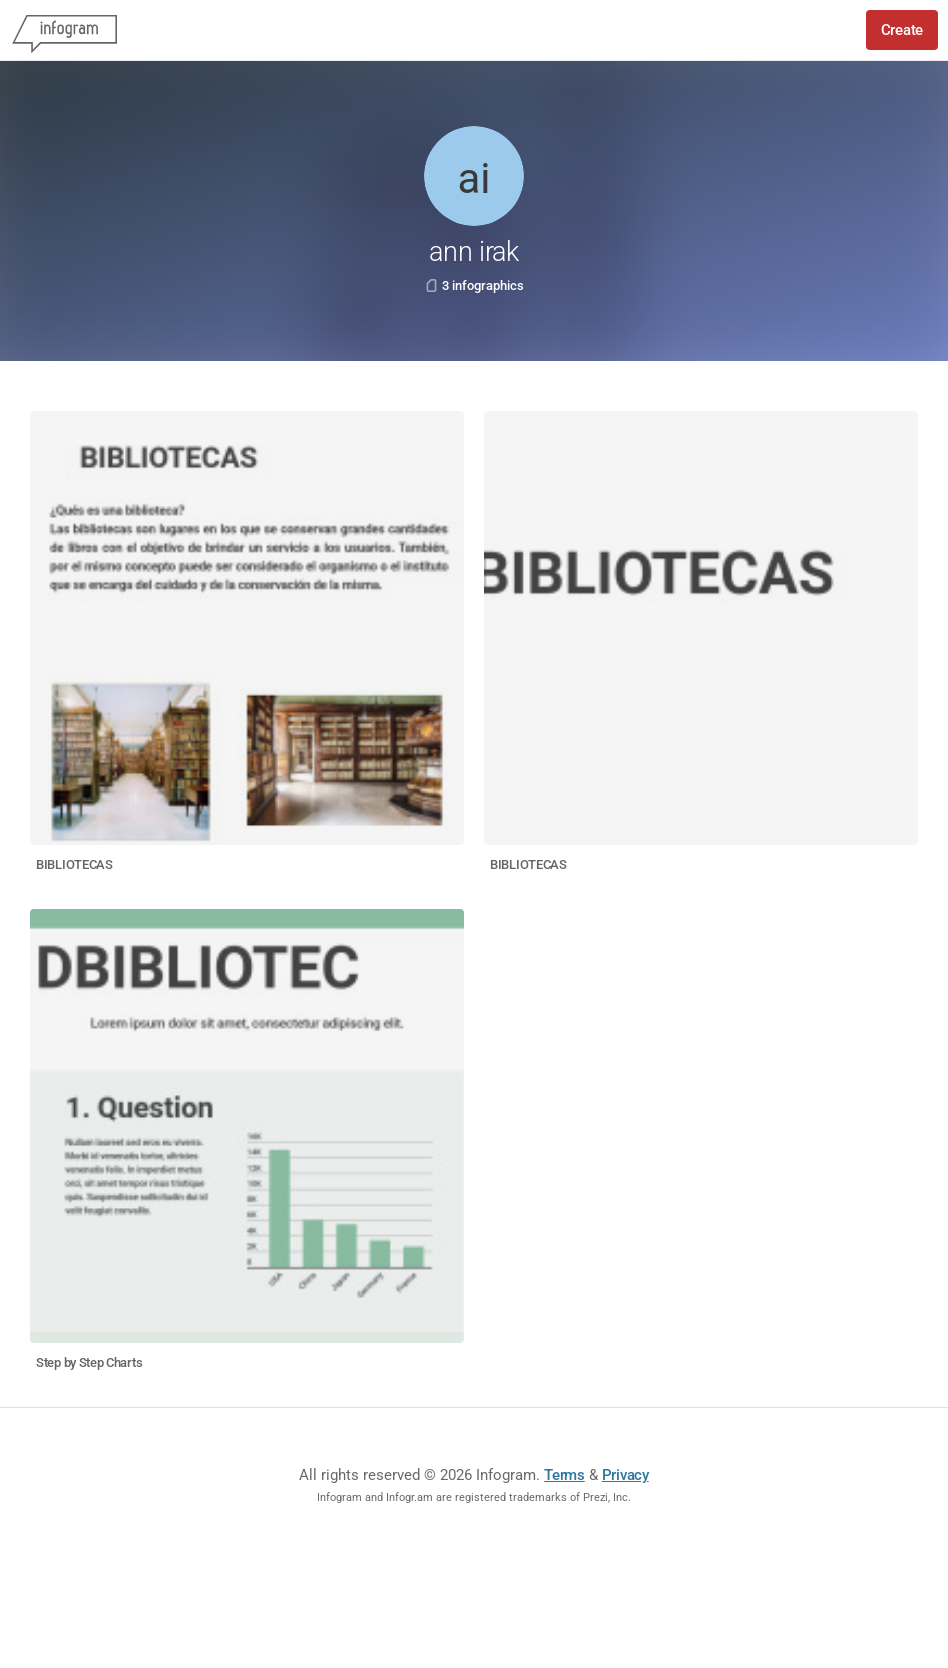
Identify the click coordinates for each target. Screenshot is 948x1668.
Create (902, 30)
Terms (564, 1475)
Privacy (625, 1475)
